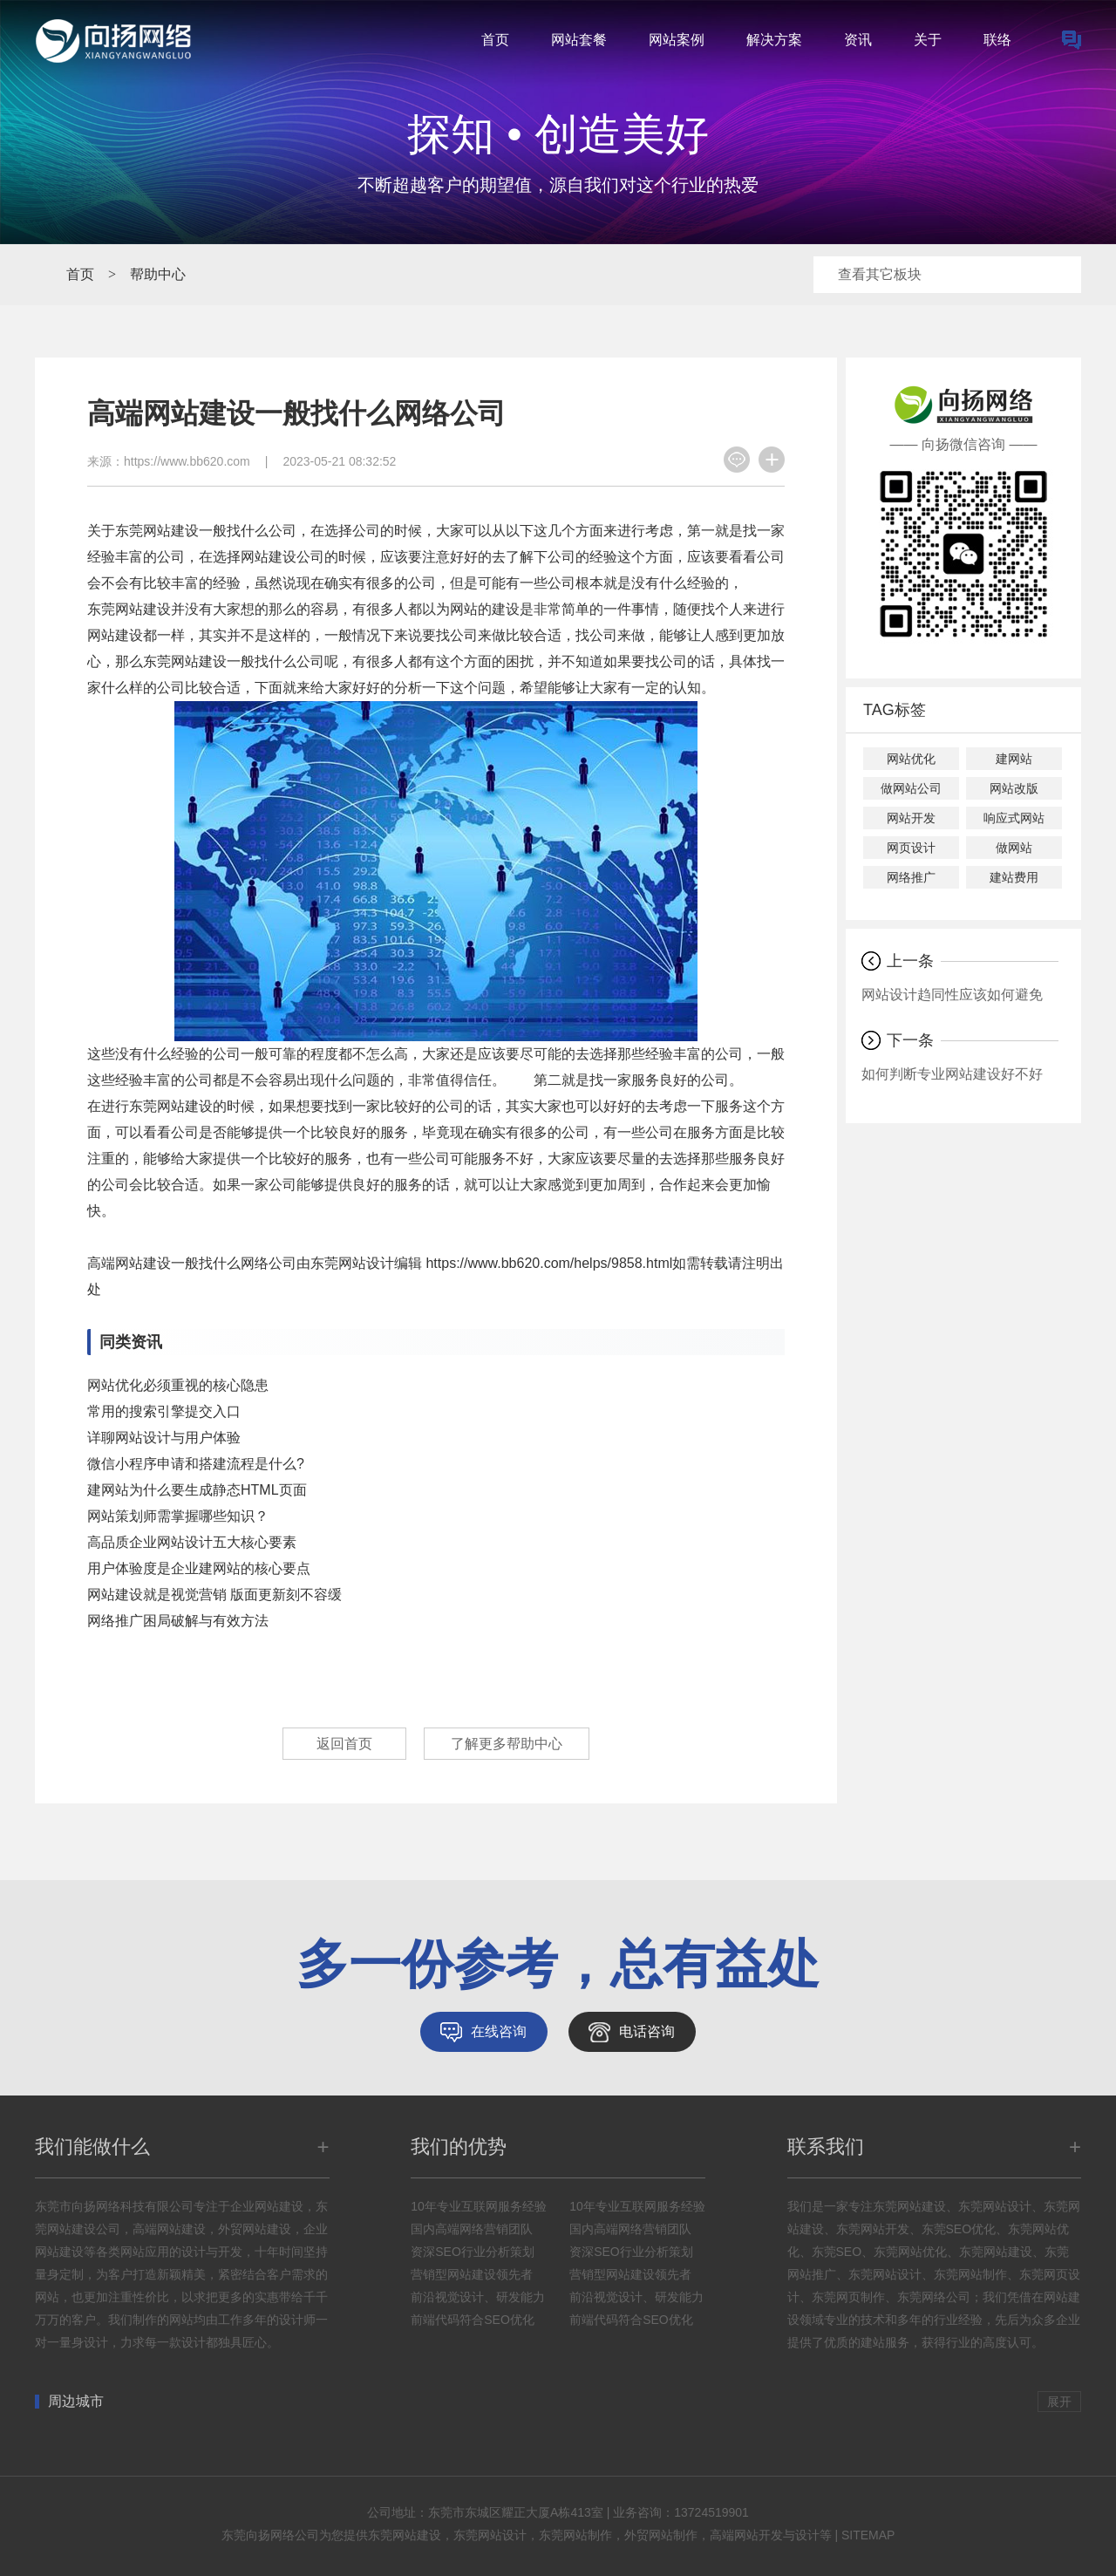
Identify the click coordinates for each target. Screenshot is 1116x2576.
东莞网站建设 (404, 2535)
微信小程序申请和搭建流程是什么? (195, 1463)
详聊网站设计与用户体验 (164, 1437)
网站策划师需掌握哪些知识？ (178, 1516)
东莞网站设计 (490, 2535)
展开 (1059, 2402)
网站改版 (1014, 788)
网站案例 (676, 39)
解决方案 (774, 39)
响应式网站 (1014, 818)
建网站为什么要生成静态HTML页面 (197, 1489)
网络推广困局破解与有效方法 (178, 1620)
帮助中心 (158, 274)
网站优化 (911, 759)
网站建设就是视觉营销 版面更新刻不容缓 (214, 1594)
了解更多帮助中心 (506, 1743)
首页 (495, 39)
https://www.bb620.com (187, 461)
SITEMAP (868, 2535)
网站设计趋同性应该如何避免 (952, 994)
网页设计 (911, 848)
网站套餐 (579, 39)
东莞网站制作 (575, 2535)
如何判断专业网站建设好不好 (952, 1074)
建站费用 (1014, 877)
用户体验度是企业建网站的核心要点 (198, 1568)
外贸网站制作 (661, 2535)
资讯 (858, 39)
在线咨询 (499, 2031)
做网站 (1014, 848)
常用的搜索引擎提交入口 (164, 1411)
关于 (928, 39)
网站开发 (911, 818)
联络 (997, 39)
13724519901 (711, 2512)
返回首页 (344, 1743)
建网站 (1014, 759)
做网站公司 (911, 788)
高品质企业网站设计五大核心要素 (191, 1542)
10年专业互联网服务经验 (479, 2206)
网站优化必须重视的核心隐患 (178, 1385)
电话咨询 (647, 2031)
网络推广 (911, 877)
